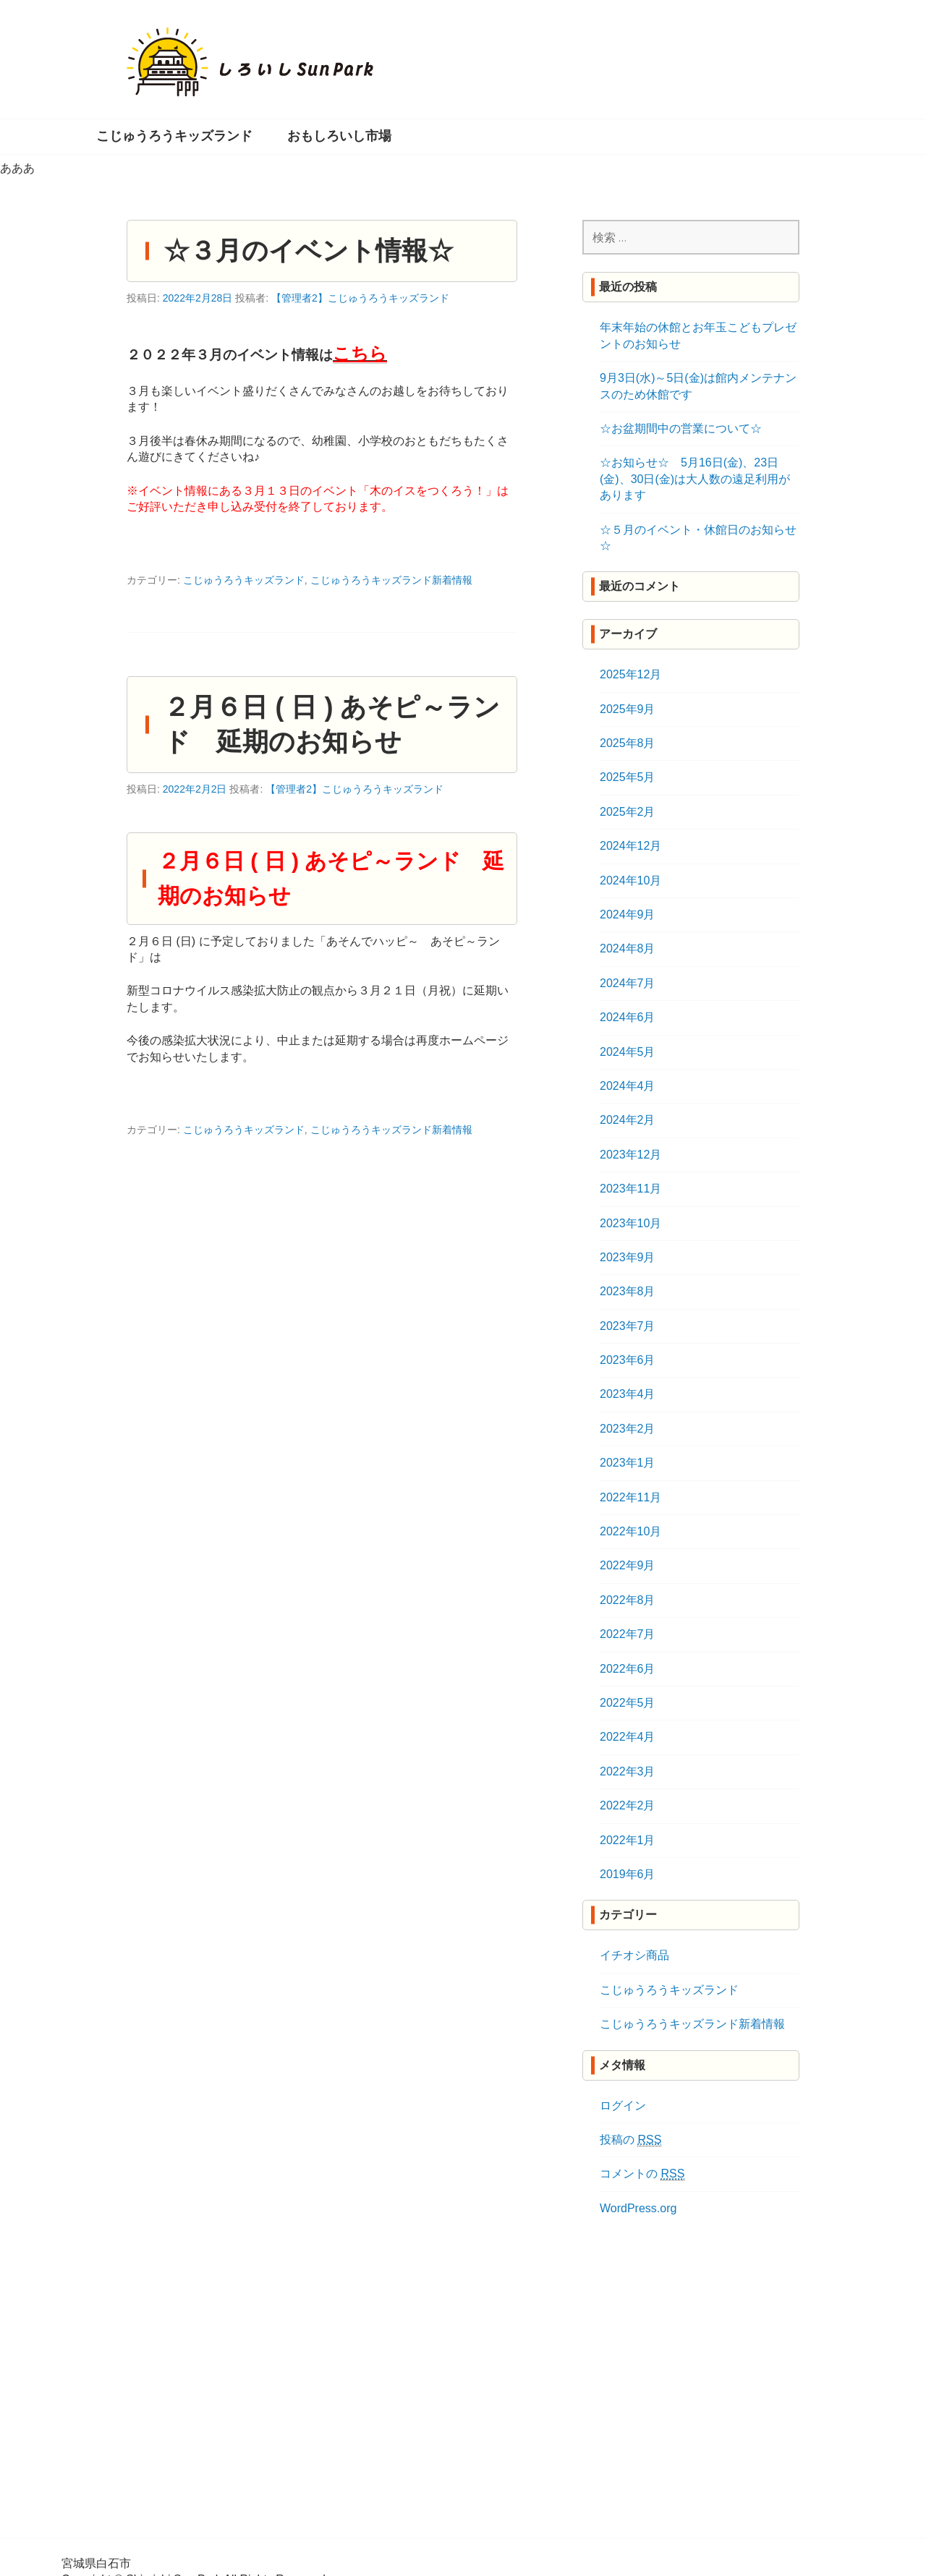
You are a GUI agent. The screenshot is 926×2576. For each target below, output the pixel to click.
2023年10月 (630, 1223)
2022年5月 (627, 1703)
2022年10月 (630, 1531)
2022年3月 (627, 1771)
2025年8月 (627, 743)
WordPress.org (638, 2208)
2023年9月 (627, 1257)
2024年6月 (627, 1017)
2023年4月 (627, 1394)
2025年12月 (630, 674)
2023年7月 (627, 1326)
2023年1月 (627, 1463)
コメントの (642, 2173)
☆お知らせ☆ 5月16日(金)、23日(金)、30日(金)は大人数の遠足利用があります (695, 478)
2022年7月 (627, 1634)
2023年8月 (627, 1291)
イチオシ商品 (634, 1955)
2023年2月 (627, 1429)
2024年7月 (627, 983)
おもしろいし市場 (339, 136)
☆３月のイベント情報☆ (308, 250)
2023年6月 (627, 1360)
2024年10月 (630, 880)
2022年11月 (630, 1497)
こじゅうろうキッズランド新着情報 (391, 580)
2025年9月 (627, 709)
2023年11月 (630, 1188)
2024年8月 (627, 948)
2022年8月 (627, 1600)
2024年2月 (627, 1120)
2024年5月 (627, 1052)
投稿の (630, 2139)
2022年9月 (627, 1565)
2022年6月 (627, 1669)
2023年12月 (630, 1154)
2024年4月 (627, 1086)
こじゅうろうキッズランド (174, 136)
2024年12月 (630, 846)
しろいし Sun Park (250, 62)
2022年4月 (627, 1737)
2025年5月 (627, 777)
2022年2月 (627, 1805)
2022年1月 (627, 1840)
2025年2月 (627, 812)
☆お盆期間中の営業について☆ (681, 428)
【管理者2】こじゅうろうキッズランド (360, 298)
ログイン (623, 2105)
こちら (360, 353)
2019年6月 (627, 1874)
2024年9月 (627, 914)
